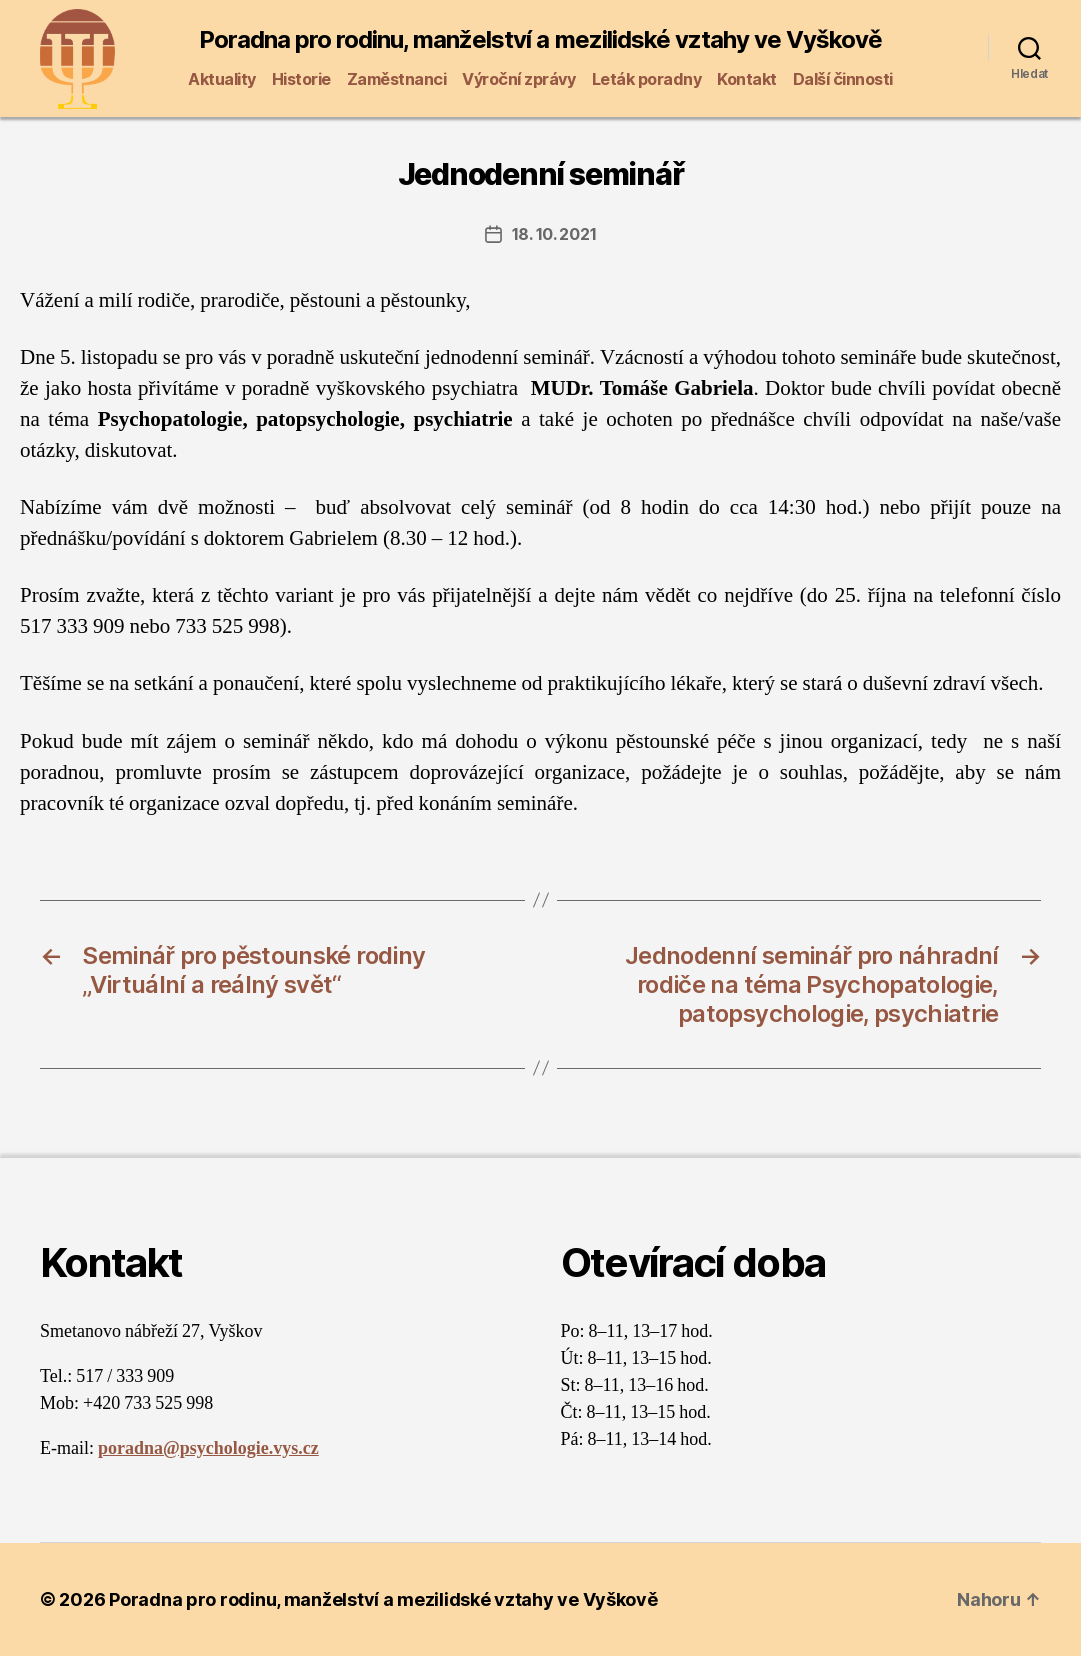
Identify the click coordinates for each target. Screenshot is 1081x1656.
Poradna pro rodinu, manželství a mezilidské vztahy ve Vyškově (540, 40)
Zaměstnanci (397, 79)
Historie (301, 79)
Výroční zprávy (518, 79)
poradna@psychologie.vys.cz (208, 1448)
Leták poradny (647, 79)
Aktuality (222, 79)
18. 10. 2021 (554, 234)
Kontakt (747, 79)
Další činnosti (843, 79)
